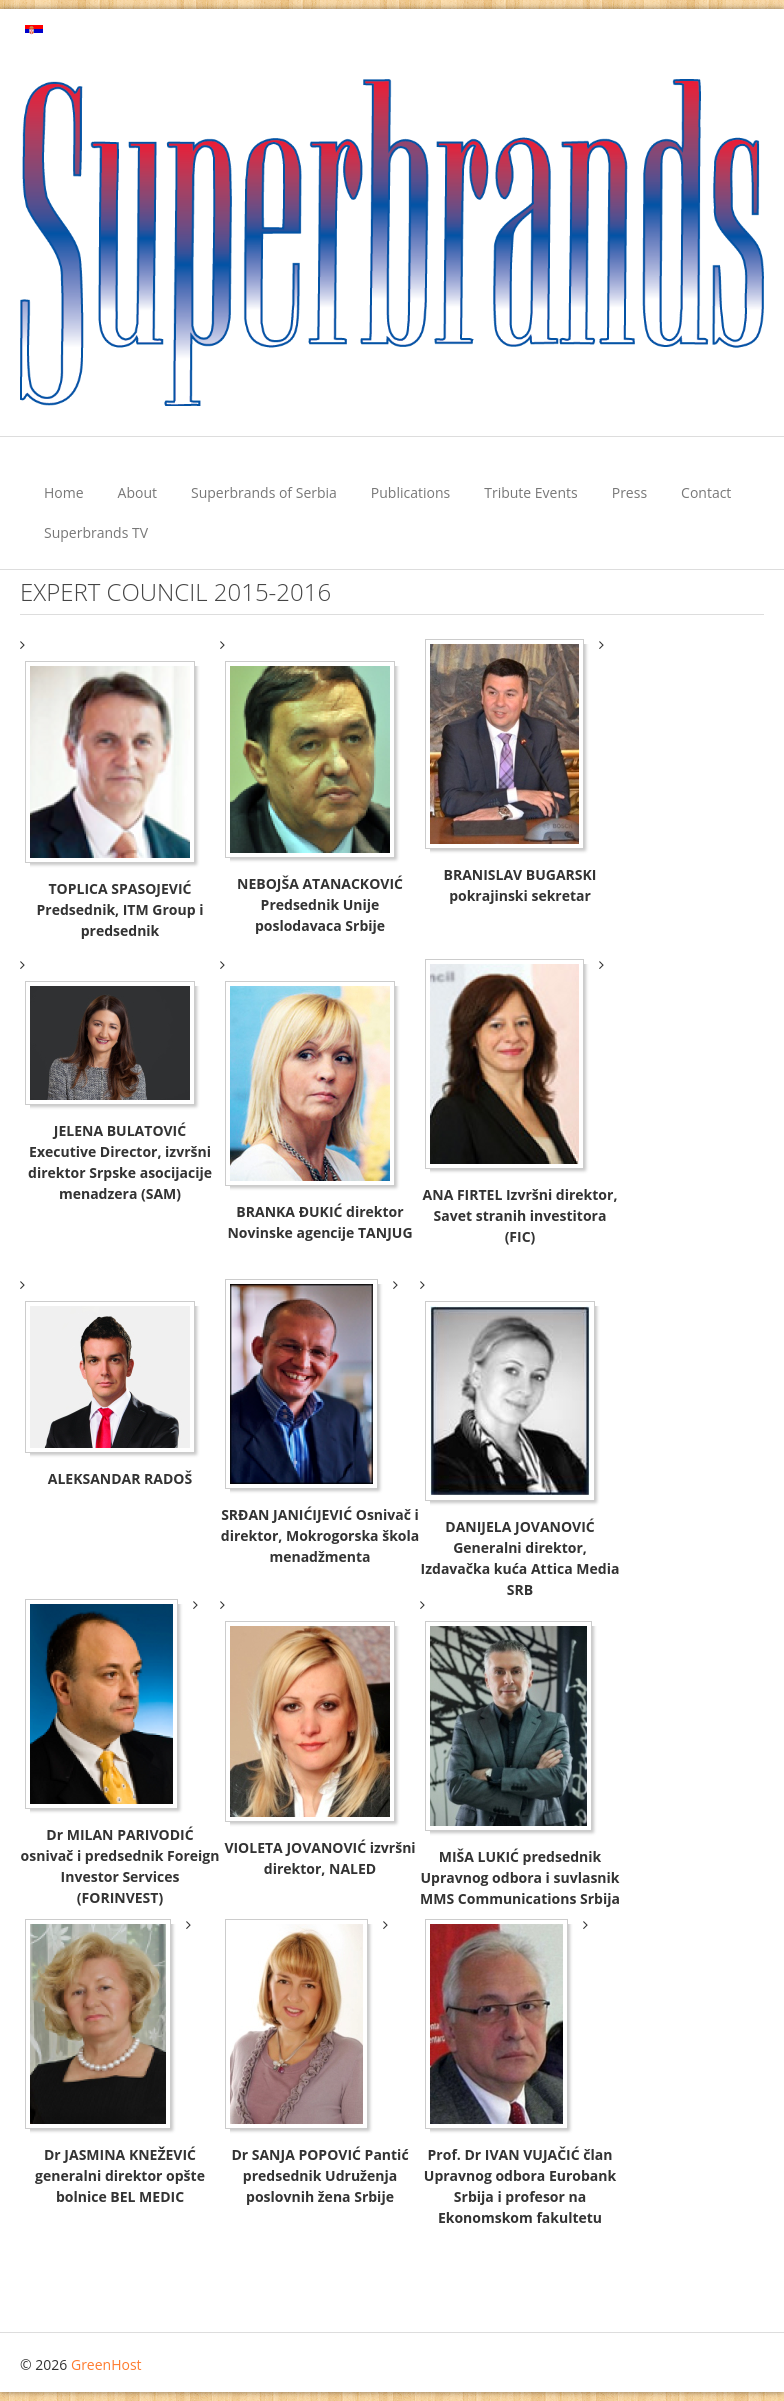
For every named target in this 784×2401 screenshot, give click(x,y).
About (137, 492)
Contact (706, 492)
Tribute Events (531, 492)
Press (629, 492)
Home (64, 492)
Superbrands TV (96, 532)
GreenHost (106, 2364)
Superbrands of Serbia (264, 492)
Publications (410, 492)
